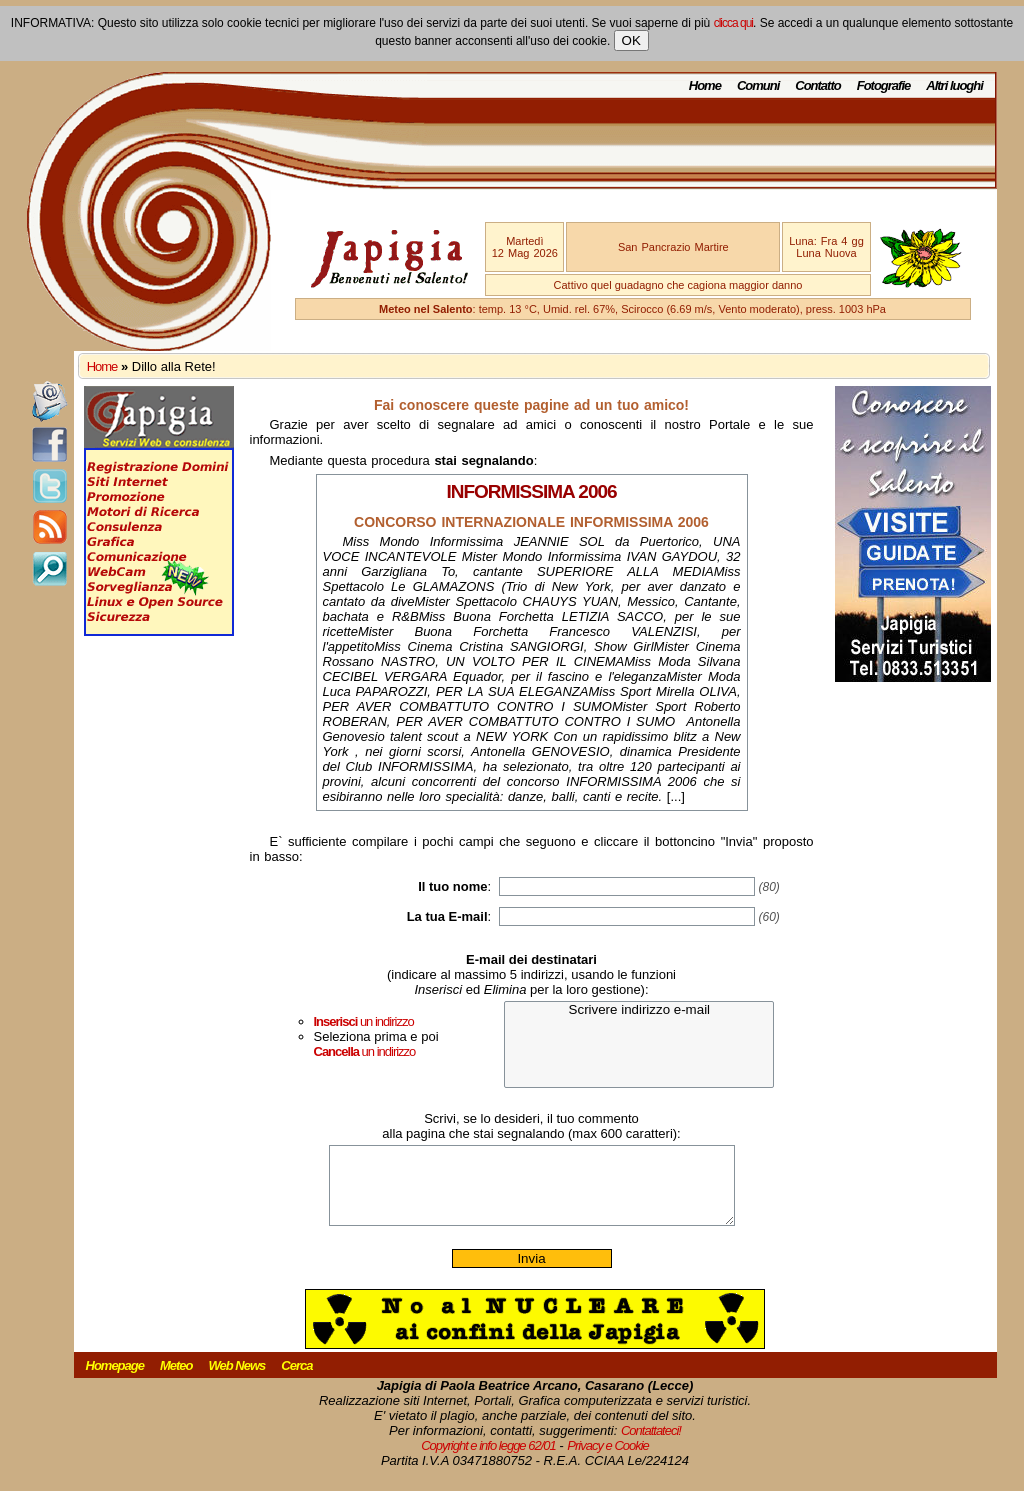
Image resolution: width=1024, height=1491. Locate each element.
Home (705, 85)
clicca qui (733, 23)
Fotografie (884, 85)
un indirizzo (364, 1021)
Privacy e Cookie (608, 1460)
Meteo (176, 1380)
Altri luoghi (954, 85)
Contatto (817, 85)
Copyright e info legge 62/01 (488, 1460)
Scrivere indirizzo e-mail (639, 1010)
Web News (237, 1380)
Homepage (115, 1380)
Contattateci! (651, 1445)
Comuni (758, 85)
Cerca (296, 1380)
